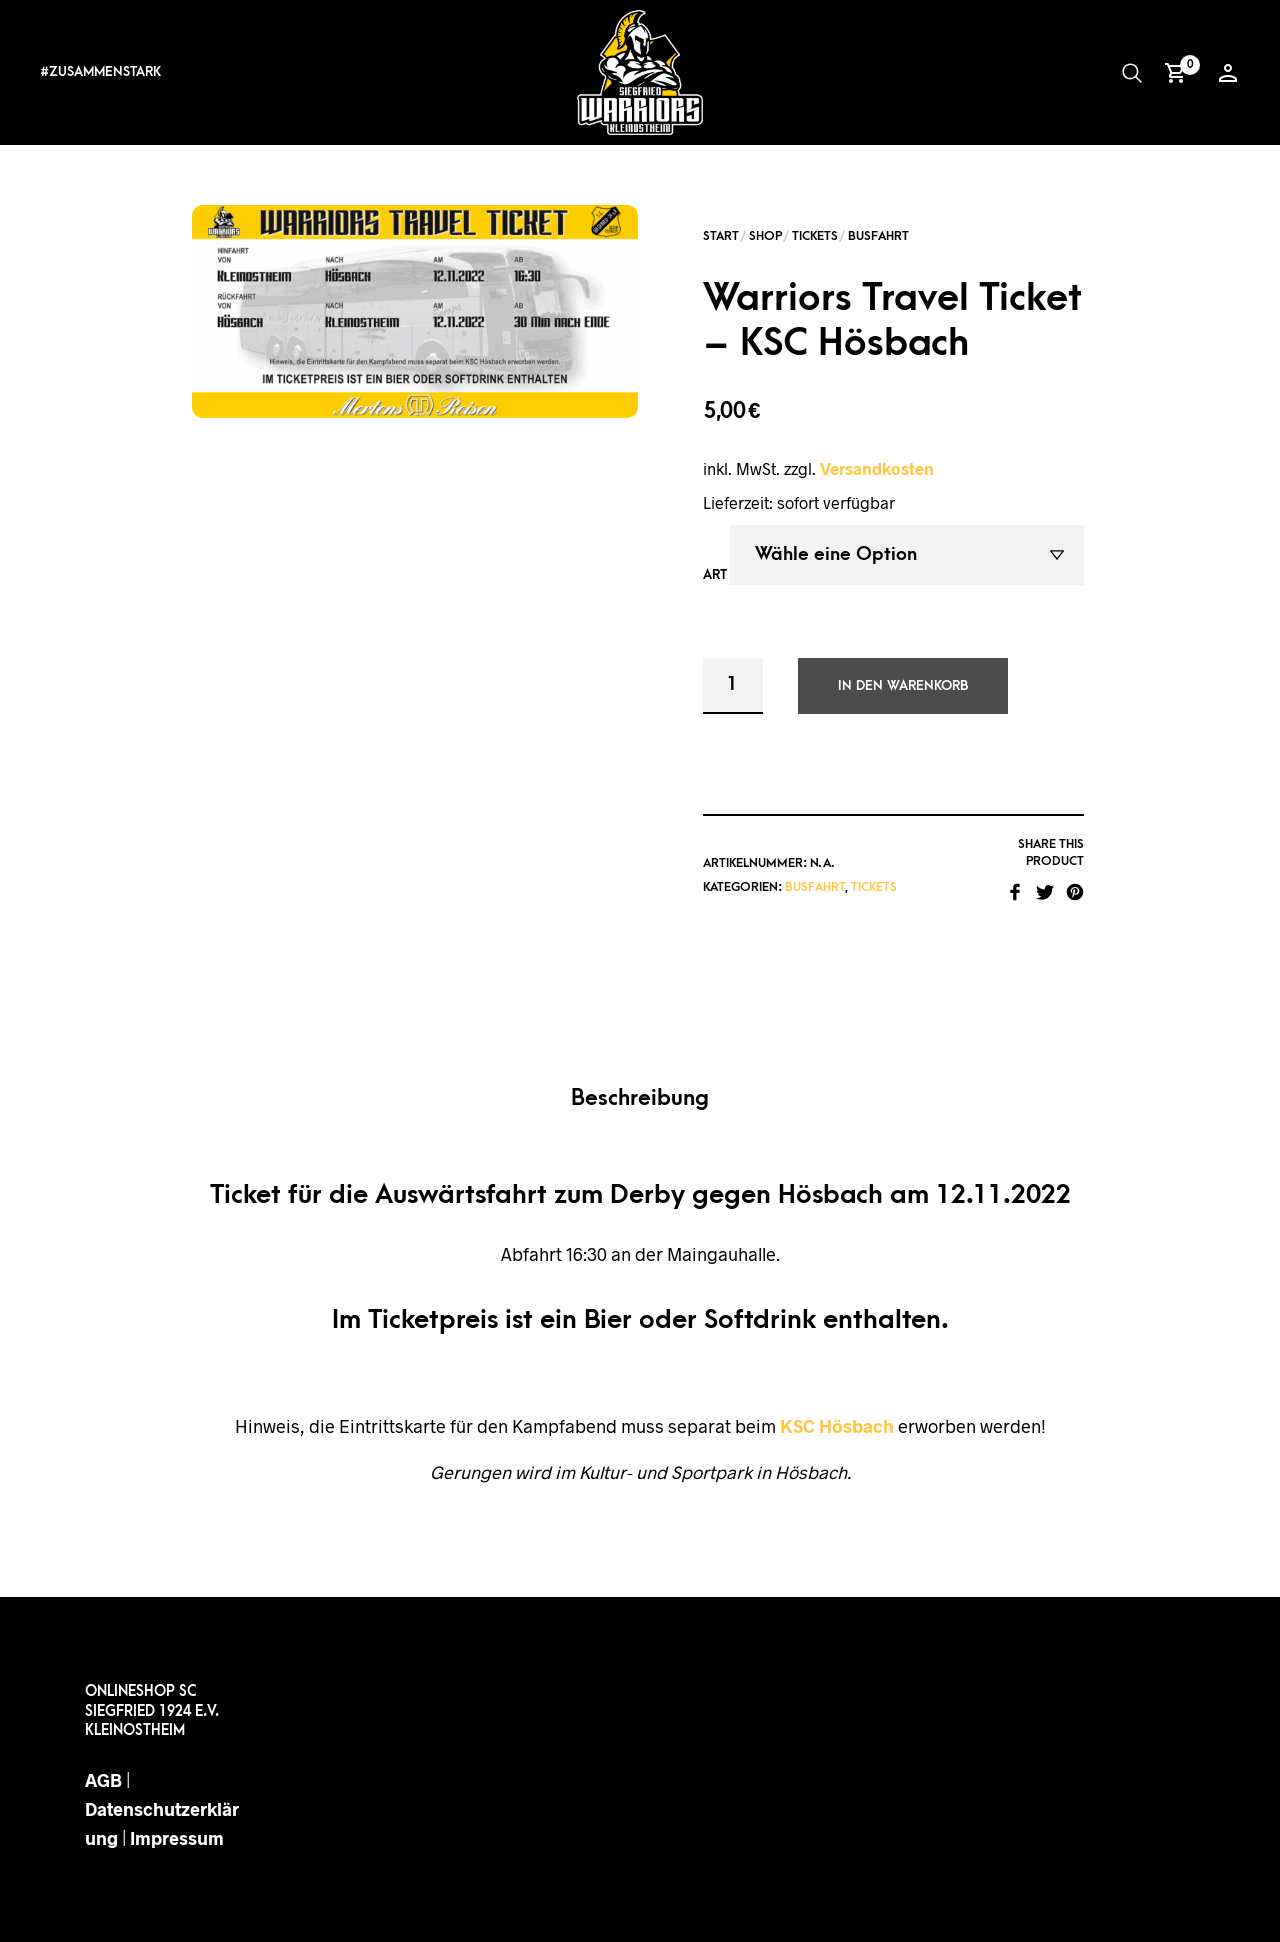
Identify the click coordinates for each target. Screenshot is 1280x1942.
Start (721, 236)
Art (715, 574)
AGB (103, 1780)
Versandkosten (877, 468)
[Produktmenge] (733, 686)
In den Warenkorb (903, 685)
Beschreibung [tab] (640, 1098)
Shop (765, 236)
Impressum (177, 1838)
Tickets (815, 236)
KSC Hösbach (837, 1426)
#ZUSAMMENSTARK (100, 71)
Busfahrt (878, 236)
